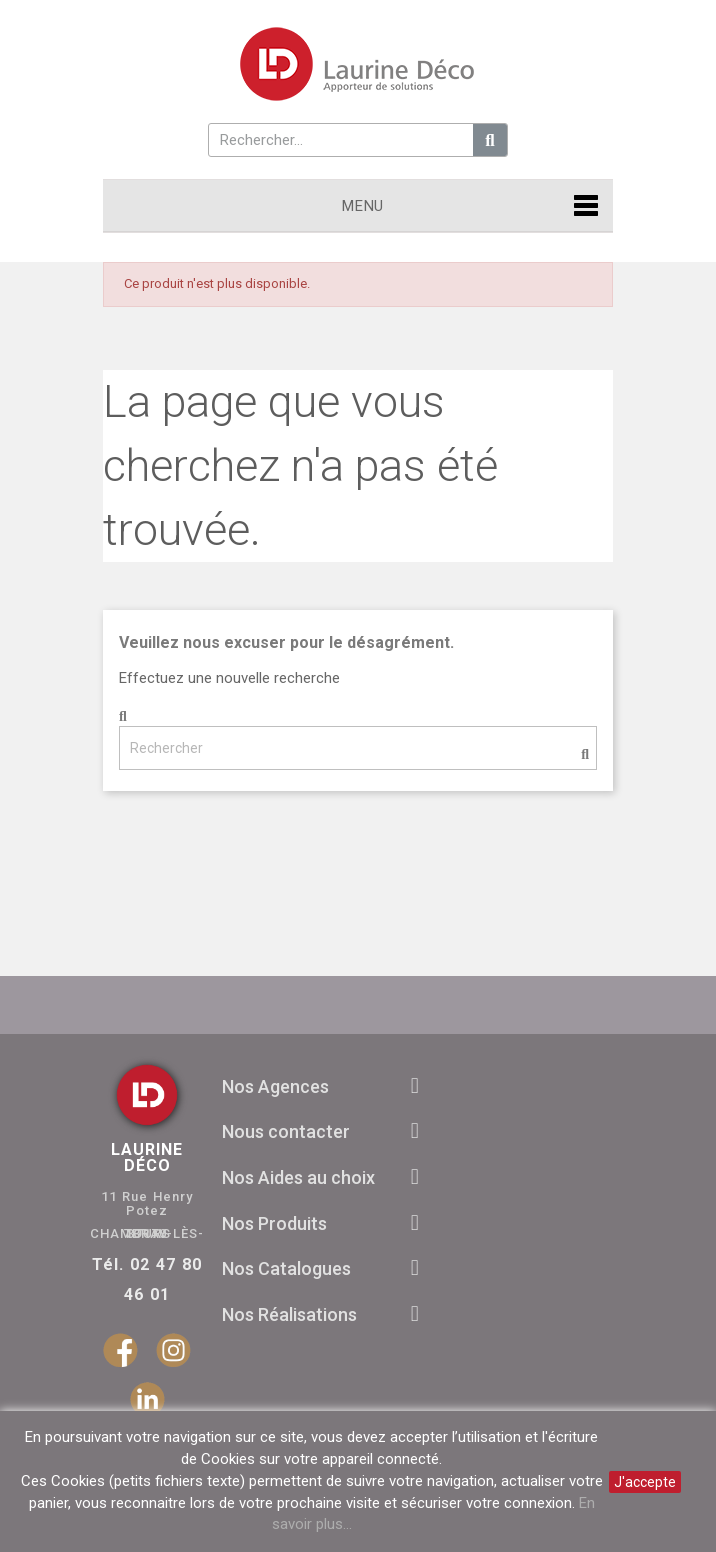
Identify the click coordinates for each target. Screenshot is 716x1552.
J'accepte (645, 1482)
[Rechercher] (358, 748)
